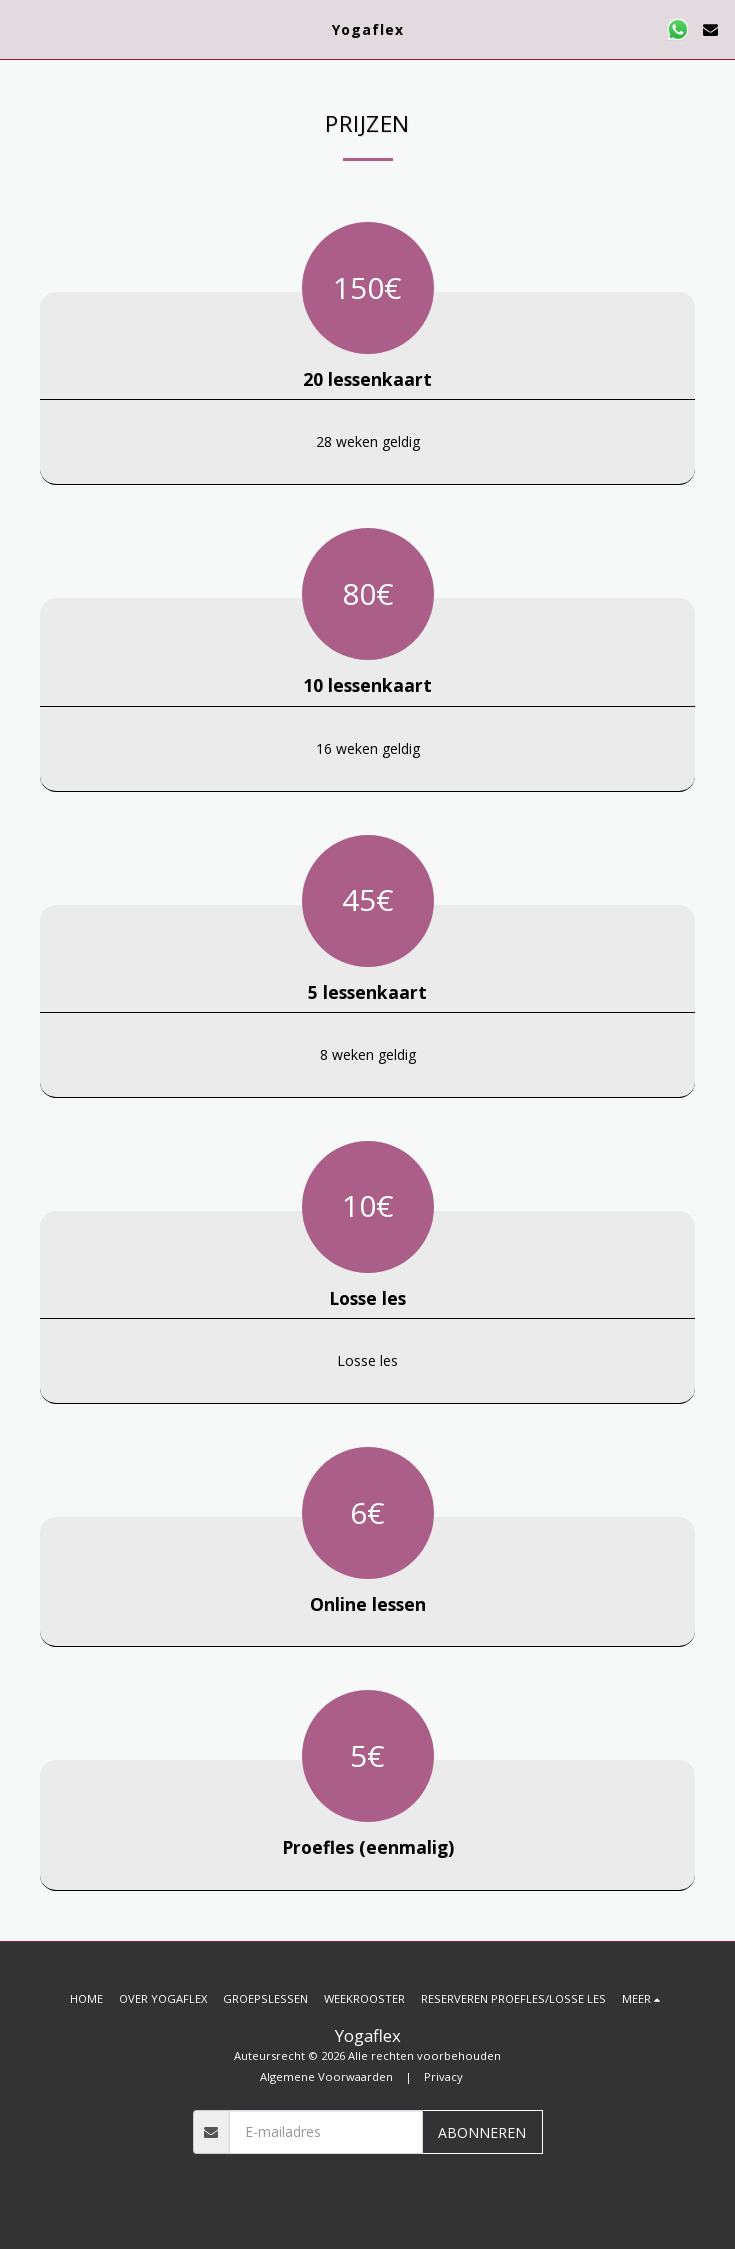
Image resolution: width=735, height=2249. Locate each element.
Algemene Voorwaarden (326, 2076)
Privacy (443, 2076)
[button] (22, 28)
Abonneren (482, 2132)
